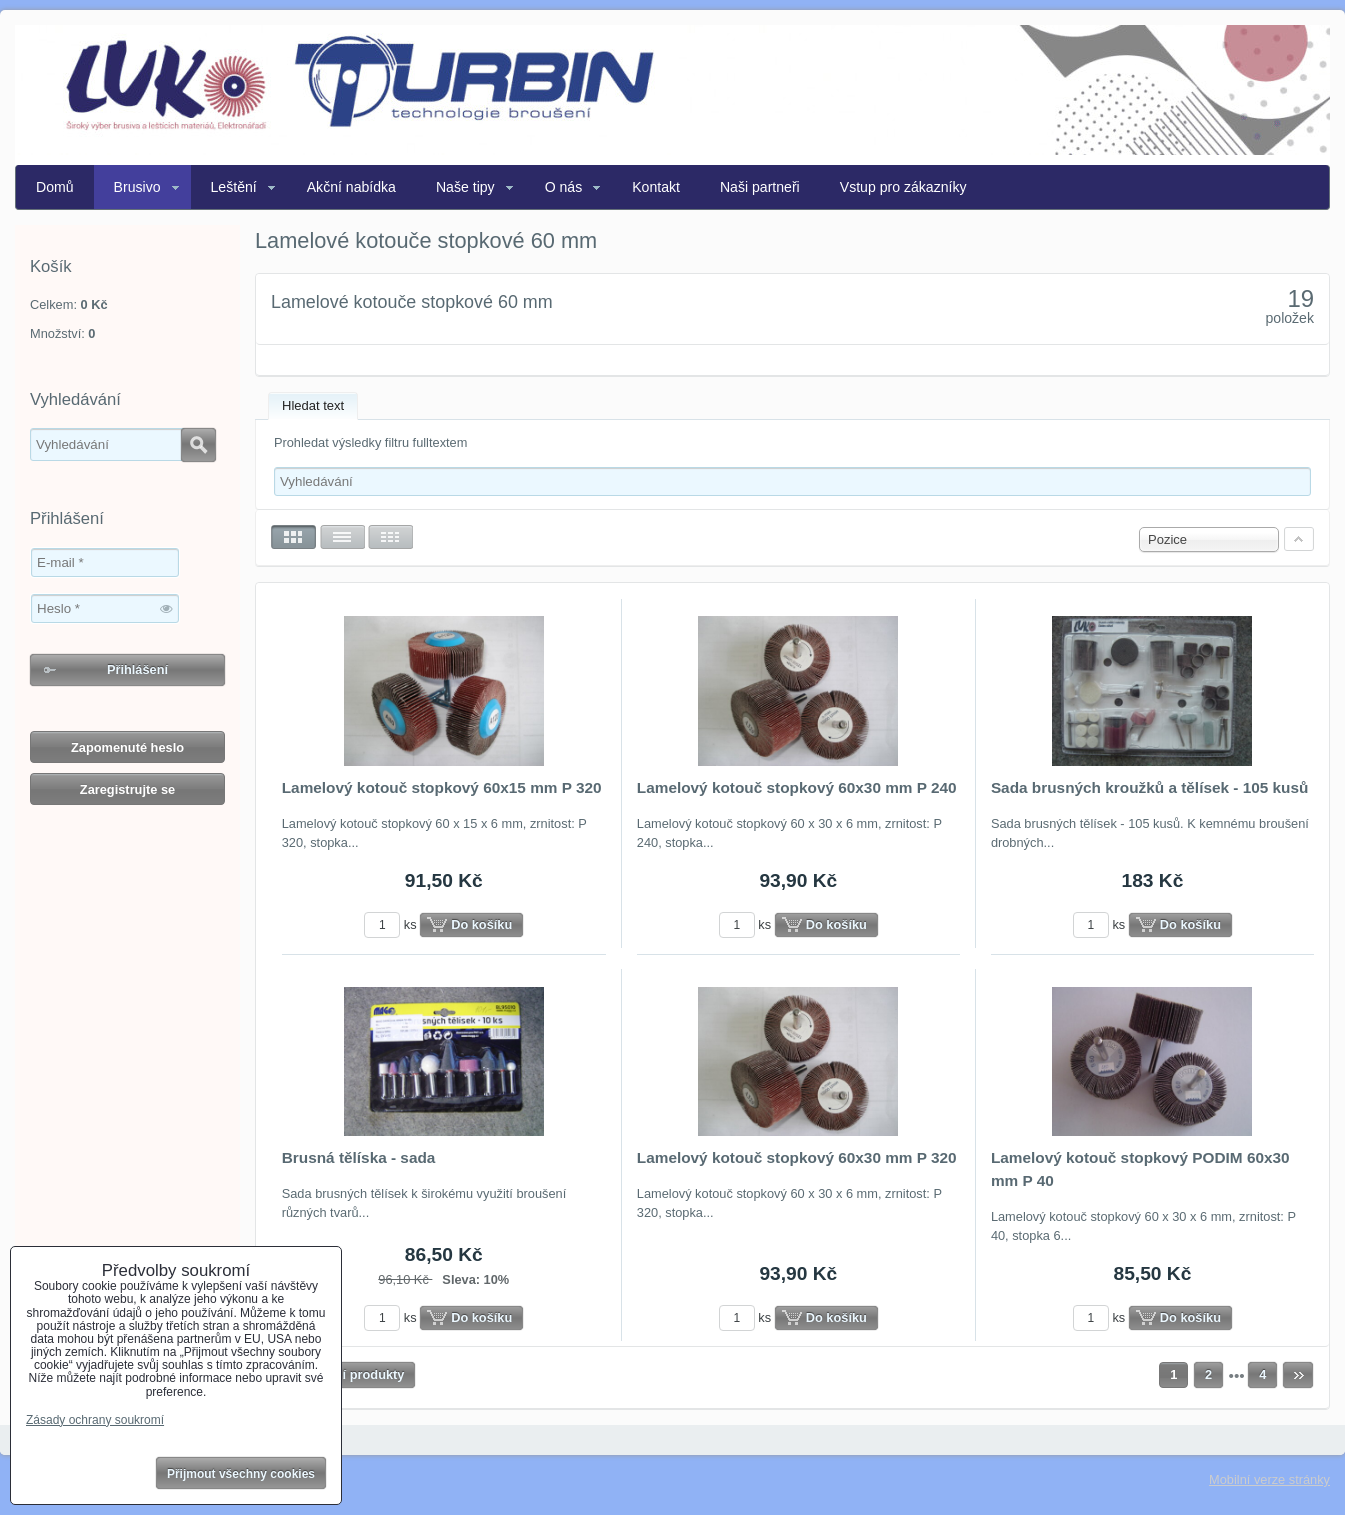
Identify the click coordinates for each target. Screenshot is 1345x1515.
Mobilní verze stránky (1269, 1479)
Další (1298, 1375)
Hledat (198, 445)
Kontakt (656, 187)
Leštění (234, 187)
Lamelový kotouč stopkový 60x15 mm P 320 (442, 787)
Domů (55, 187)
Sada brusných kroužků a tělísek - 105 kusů (1150, 787)
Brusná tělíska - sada (359, 1157)
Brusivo (137, 187)
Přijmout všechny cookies (241, 1474)
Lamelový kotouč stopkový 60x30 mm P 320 (797, 1157)
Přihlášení (137, 669)
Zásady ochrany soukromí (95, 1420)
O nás (564, 187)
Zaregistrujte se (127, 789)
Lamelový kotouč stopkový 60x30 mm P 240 (797, 787)
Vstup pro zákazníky (903, 187)
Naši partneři (760, 187)
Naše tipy (465, 187)
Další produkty (360, 1374)
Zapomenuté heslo (127, 747)
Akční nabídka (351, 187)
